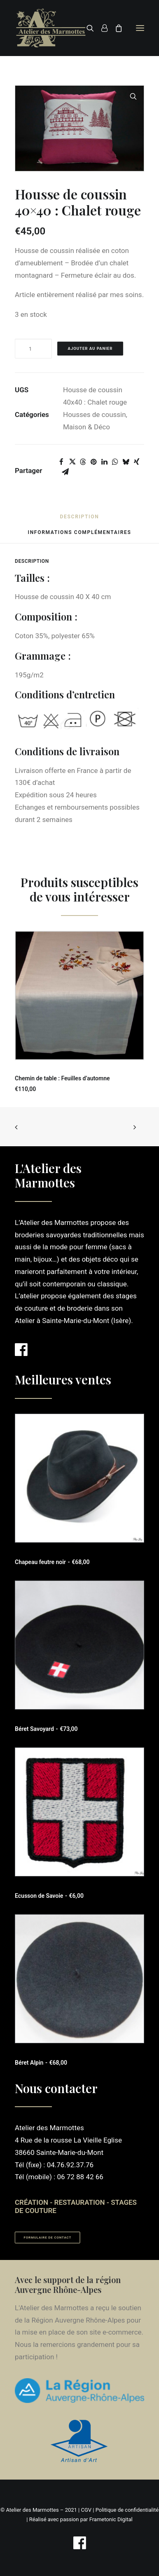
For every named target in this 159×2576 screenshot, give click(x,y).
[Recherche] (86, 28)
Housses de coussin (94, 414)
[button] (140, 28)
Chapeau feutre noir (52, 1562)
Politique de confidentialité (127, 2510)
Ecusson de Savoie (49, 1895)
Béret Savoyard (46, 1729)
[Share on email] (65, 472)
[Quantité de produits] (33, 348)
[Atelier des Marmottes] (51, 28)
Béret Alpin (41, 2062)
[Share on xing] (136, 462)
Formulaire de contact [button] (48, 2237)
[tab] (80, 535)
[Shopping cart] (115, 28)
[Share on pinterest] (93, 462)
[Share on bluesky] (126, 462)
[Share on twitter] (72, 462)
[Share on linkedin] (104, 462)
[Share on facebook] (61, 462)
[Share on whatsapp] (115, 462)
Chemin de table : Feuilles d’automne (62, 1078)
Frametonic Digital (111, 2519)
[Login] (101, 28)
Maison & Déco (86, 427)
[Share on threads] (83, 462)
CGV (86, 2510)
